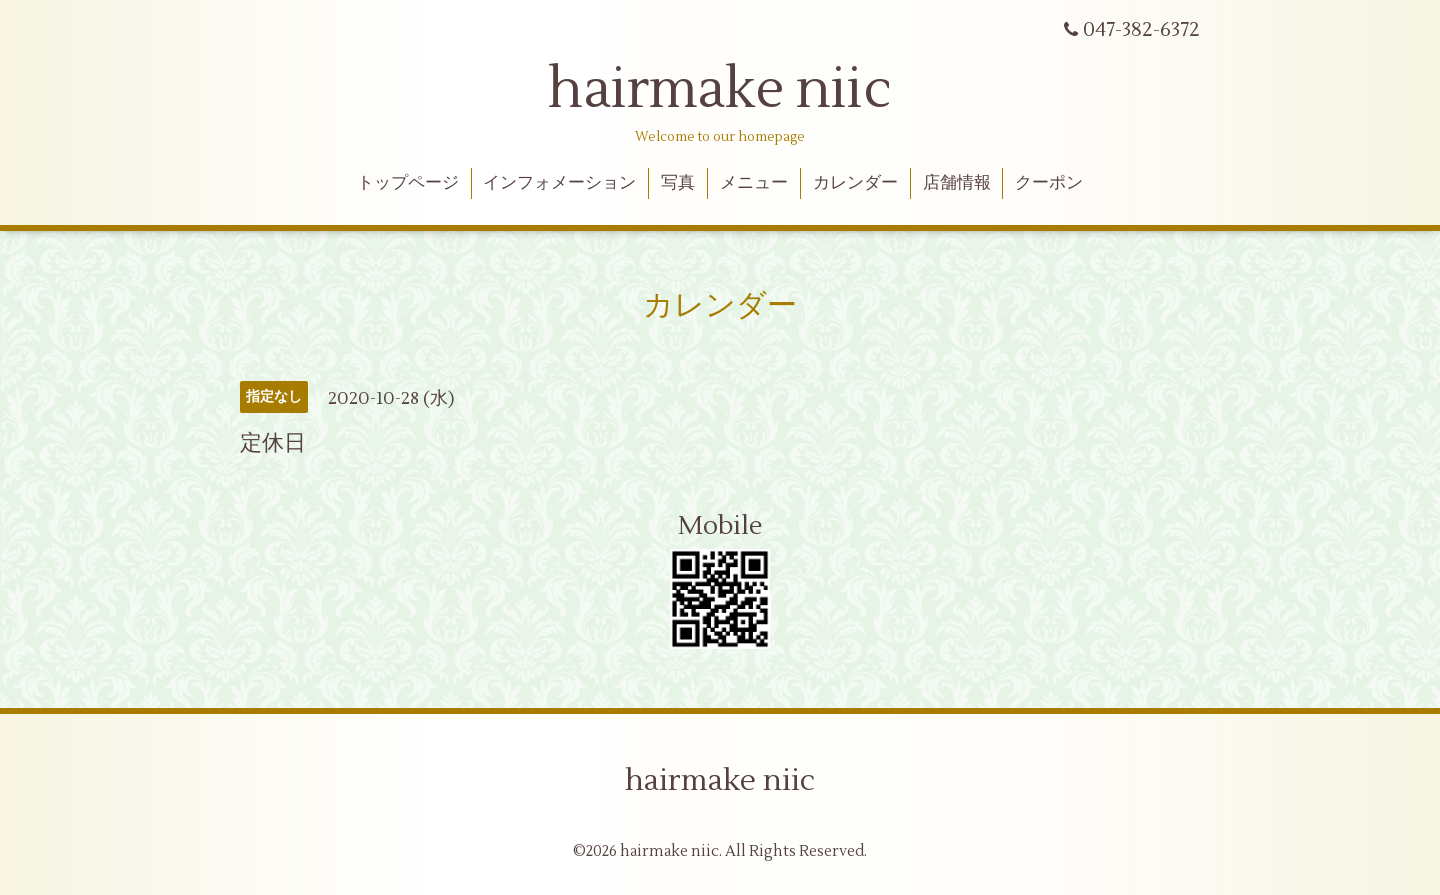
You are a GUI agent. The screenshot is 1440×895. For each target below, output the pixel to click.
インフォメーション (559, 183)
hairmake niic (720, 90)
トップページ (408, 183)
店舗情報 (957, 183)
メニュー (754, 183)
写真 (678, 183)
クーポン (1049, 183)
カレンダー (855, 183)
